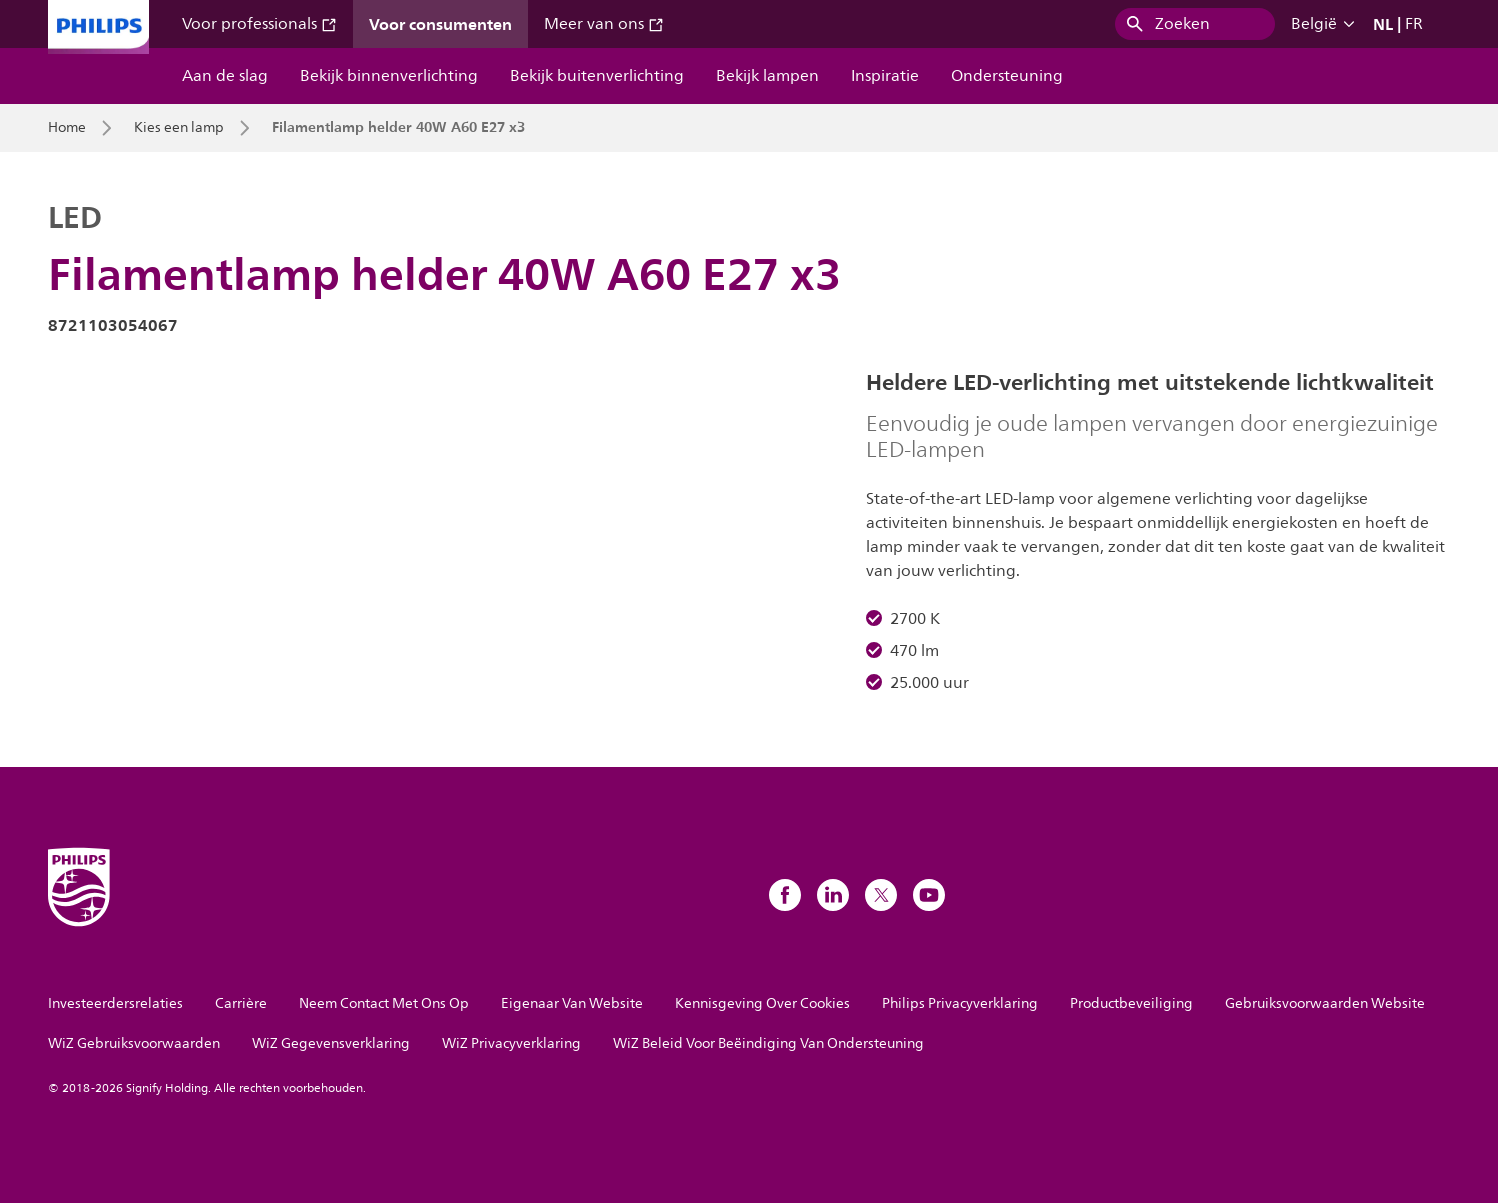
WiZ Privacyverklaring (511, 1043)
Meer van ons (604, 24)
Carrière (241, 1003)
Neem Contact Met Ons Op (384, 1003)
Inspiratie (885, 76)
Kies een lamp (179, 128)
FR (1414, 24)
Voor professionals (259, 24)
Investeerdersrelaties (115, 1003)
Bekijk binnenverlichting (389, 76)
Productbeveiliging (1131, 1003)
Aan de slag (225, 76)
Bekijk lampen (767, 76)
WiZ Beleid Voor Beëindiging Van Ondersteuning (768, 1043)
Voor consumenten (440, 24)
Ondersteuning (1007, 76)
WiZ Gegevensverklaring (331, 1043)
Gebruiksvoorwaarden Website (1325, 1003)
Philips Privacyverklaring (960, 1003)
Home (67, 128)
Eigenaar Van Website (572, 1003)
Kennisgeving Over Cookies (762, 1003)
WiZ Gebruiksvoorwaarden (134, 1043)
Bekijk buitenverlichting (597, 76)
